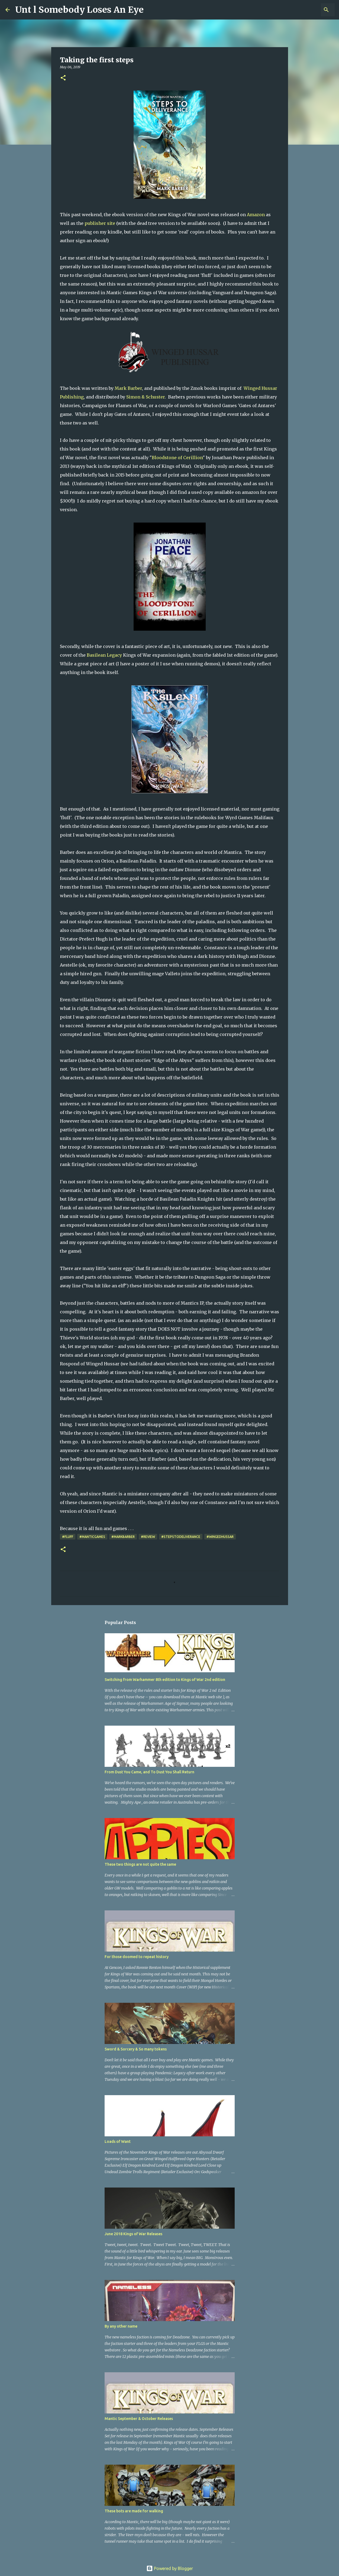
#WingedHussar (220, 1536)
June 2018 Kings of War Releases (133, 2234)
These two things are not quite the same (140, 1864)
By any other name (121, 2326)
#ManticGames (92, 1536)
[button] (63, 78)
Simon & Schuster (145, 397)
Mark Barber (128, 388)
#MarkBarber (123, 1536)
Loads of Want (118, 2141)
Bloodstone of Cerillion (177, 457)
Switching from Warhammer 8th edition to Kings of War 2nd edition (165, 1679)
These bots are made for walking (134, 2511)
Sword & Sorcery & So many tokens (136, 2049)
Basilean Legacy (104, 655)
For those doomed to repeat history (137, 1957)
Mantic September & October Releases (139, 2418)
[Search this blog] (306, 9)
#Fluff (67, 1536)
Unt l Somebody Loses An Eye (79, 9)
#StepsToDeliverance (180, 1536)
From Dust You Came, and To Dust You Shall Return (149, 1772)
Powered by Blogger (169, 2568)
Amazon (256, 214)
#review (148, 1536)
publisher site (100, 223)
